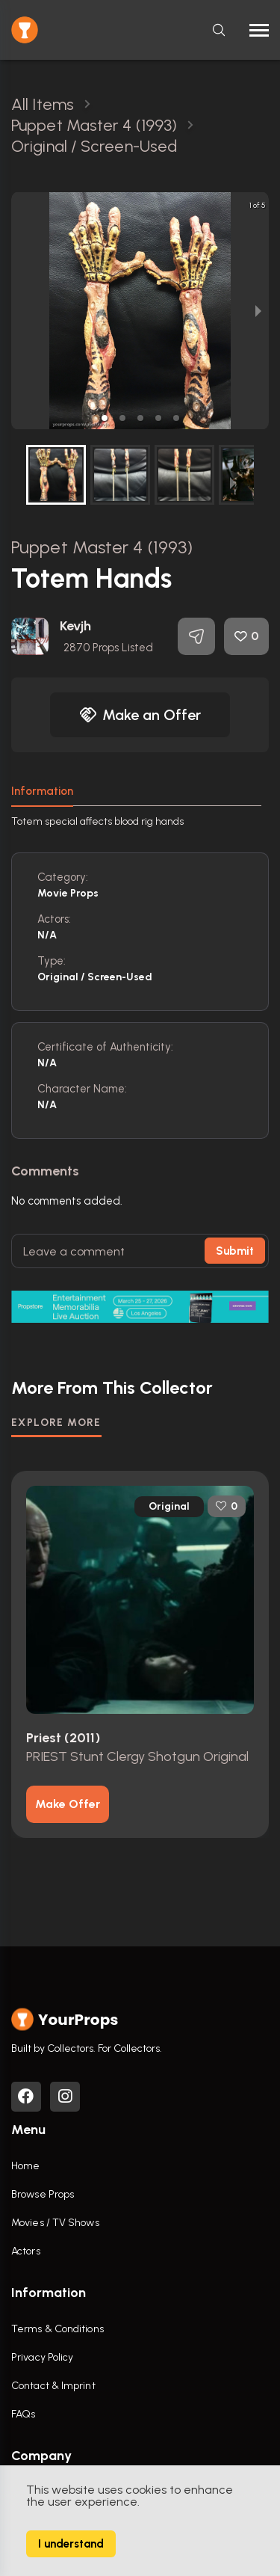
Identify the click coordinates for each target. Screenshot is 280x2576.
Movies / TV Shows (55, 2222)
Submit (235, 1251)
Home (25, 2166)
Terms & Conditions (57, 2329)
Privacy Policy (42, 2357)
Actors (25, 2251)
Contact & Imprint (53, 2385)
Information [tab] (42, 791)
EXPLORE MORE (56, 1422)
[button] (105, 418)
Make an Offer (140, 715)
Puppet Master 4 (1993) (102, 547)
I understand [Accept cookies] (71, 2544)
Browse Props (42, 2194)
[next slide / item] (258, 310)
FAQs (23, 2414)
